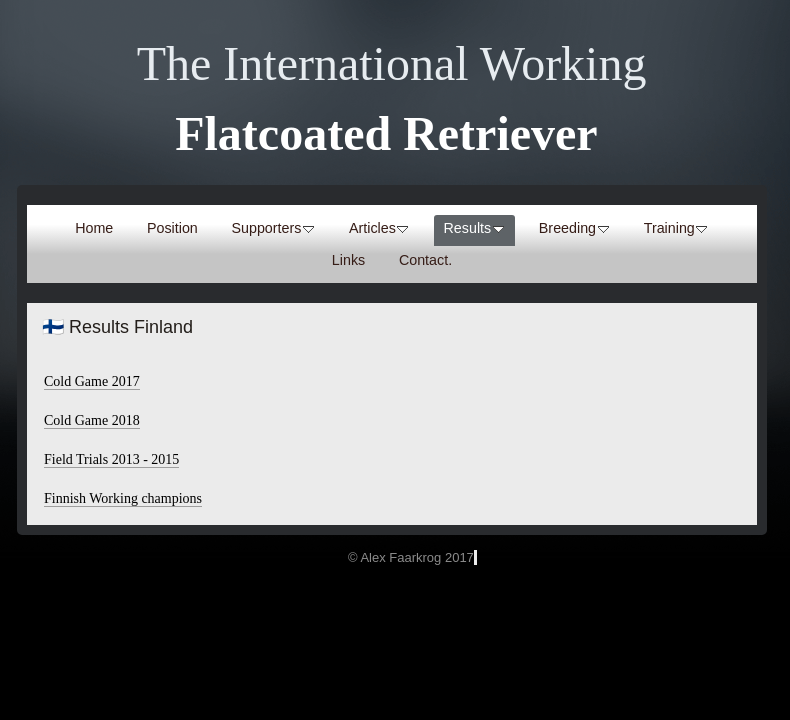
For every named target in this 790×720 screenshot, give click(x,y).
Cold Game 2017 (92, 381)
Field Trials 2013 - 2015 (111, 459)
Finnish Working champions (123, 498)
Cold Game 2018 (92, 420)
